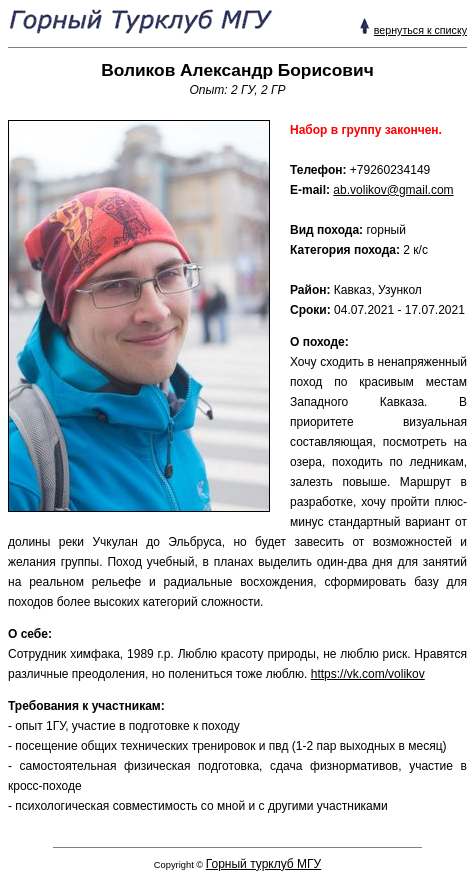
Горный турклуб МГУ (263, 864)
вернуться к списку (420, 30)
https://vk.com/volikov (368, 674)
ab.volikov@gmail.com (393, 190)
